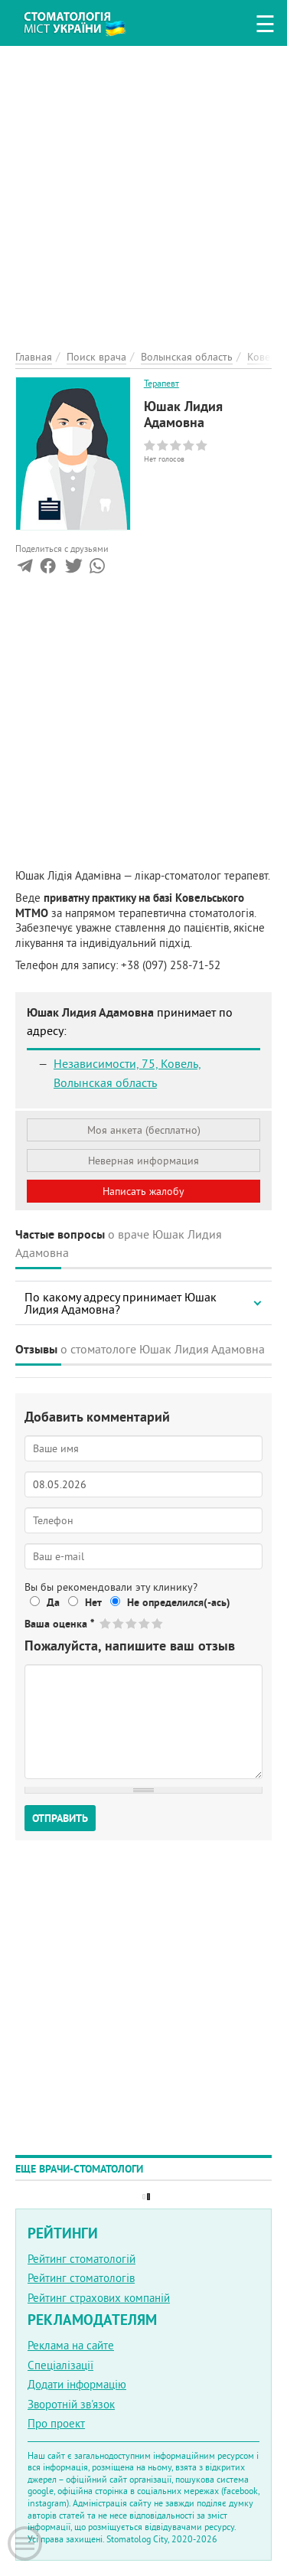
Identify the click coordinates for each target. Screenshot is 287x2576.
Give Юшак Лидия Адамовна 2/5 (119, 1623)
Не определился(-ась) (178, 1602)
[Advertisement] (143, 189)
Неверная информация (143, 1160)
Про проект (56, 2423)
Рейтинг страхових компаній (99, 2297)
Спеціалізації (60, 2365)
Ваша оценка (59, 1624)
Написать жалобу (143, 1191)
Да (53, 1602)
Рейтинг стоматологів (81, 2278)
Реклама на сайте (71, 2345)
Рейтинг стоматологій (81, 2258)
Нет (93, 1602)
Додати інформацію (77, 2384)
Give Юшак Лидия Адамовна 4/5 (145, 1623)
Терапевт (161, 383)
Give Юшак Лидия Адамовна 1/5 (106, 1623)
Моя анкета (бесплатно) (144, 1130)
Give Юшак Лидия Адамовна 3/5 (132, 1623)
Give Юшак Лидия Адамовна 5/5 (158, 1623)
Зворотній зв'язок (71, 2404)
